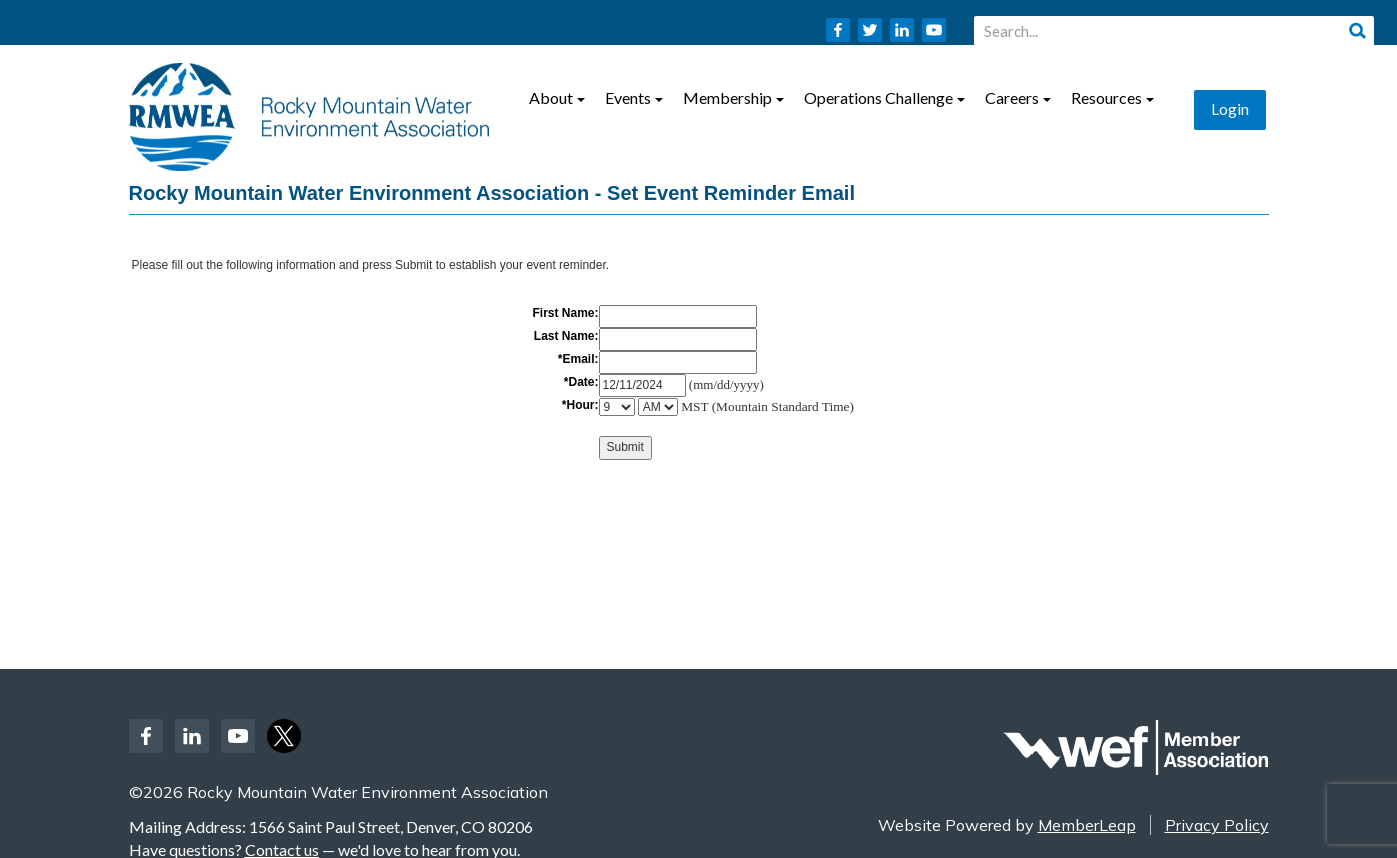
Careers (1018, 97)
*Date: (581, 382)
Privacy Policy (1217, 825)
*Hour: (580, 405)
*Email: (578, 359)
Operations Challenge (884, 97)
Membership (733, 97)
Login (1230, 108)
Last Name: (566, 336)
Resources (1112, 97)
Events (634, 97)
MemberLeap (1087, 825)
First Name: (565, 313)
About (557, 97)
